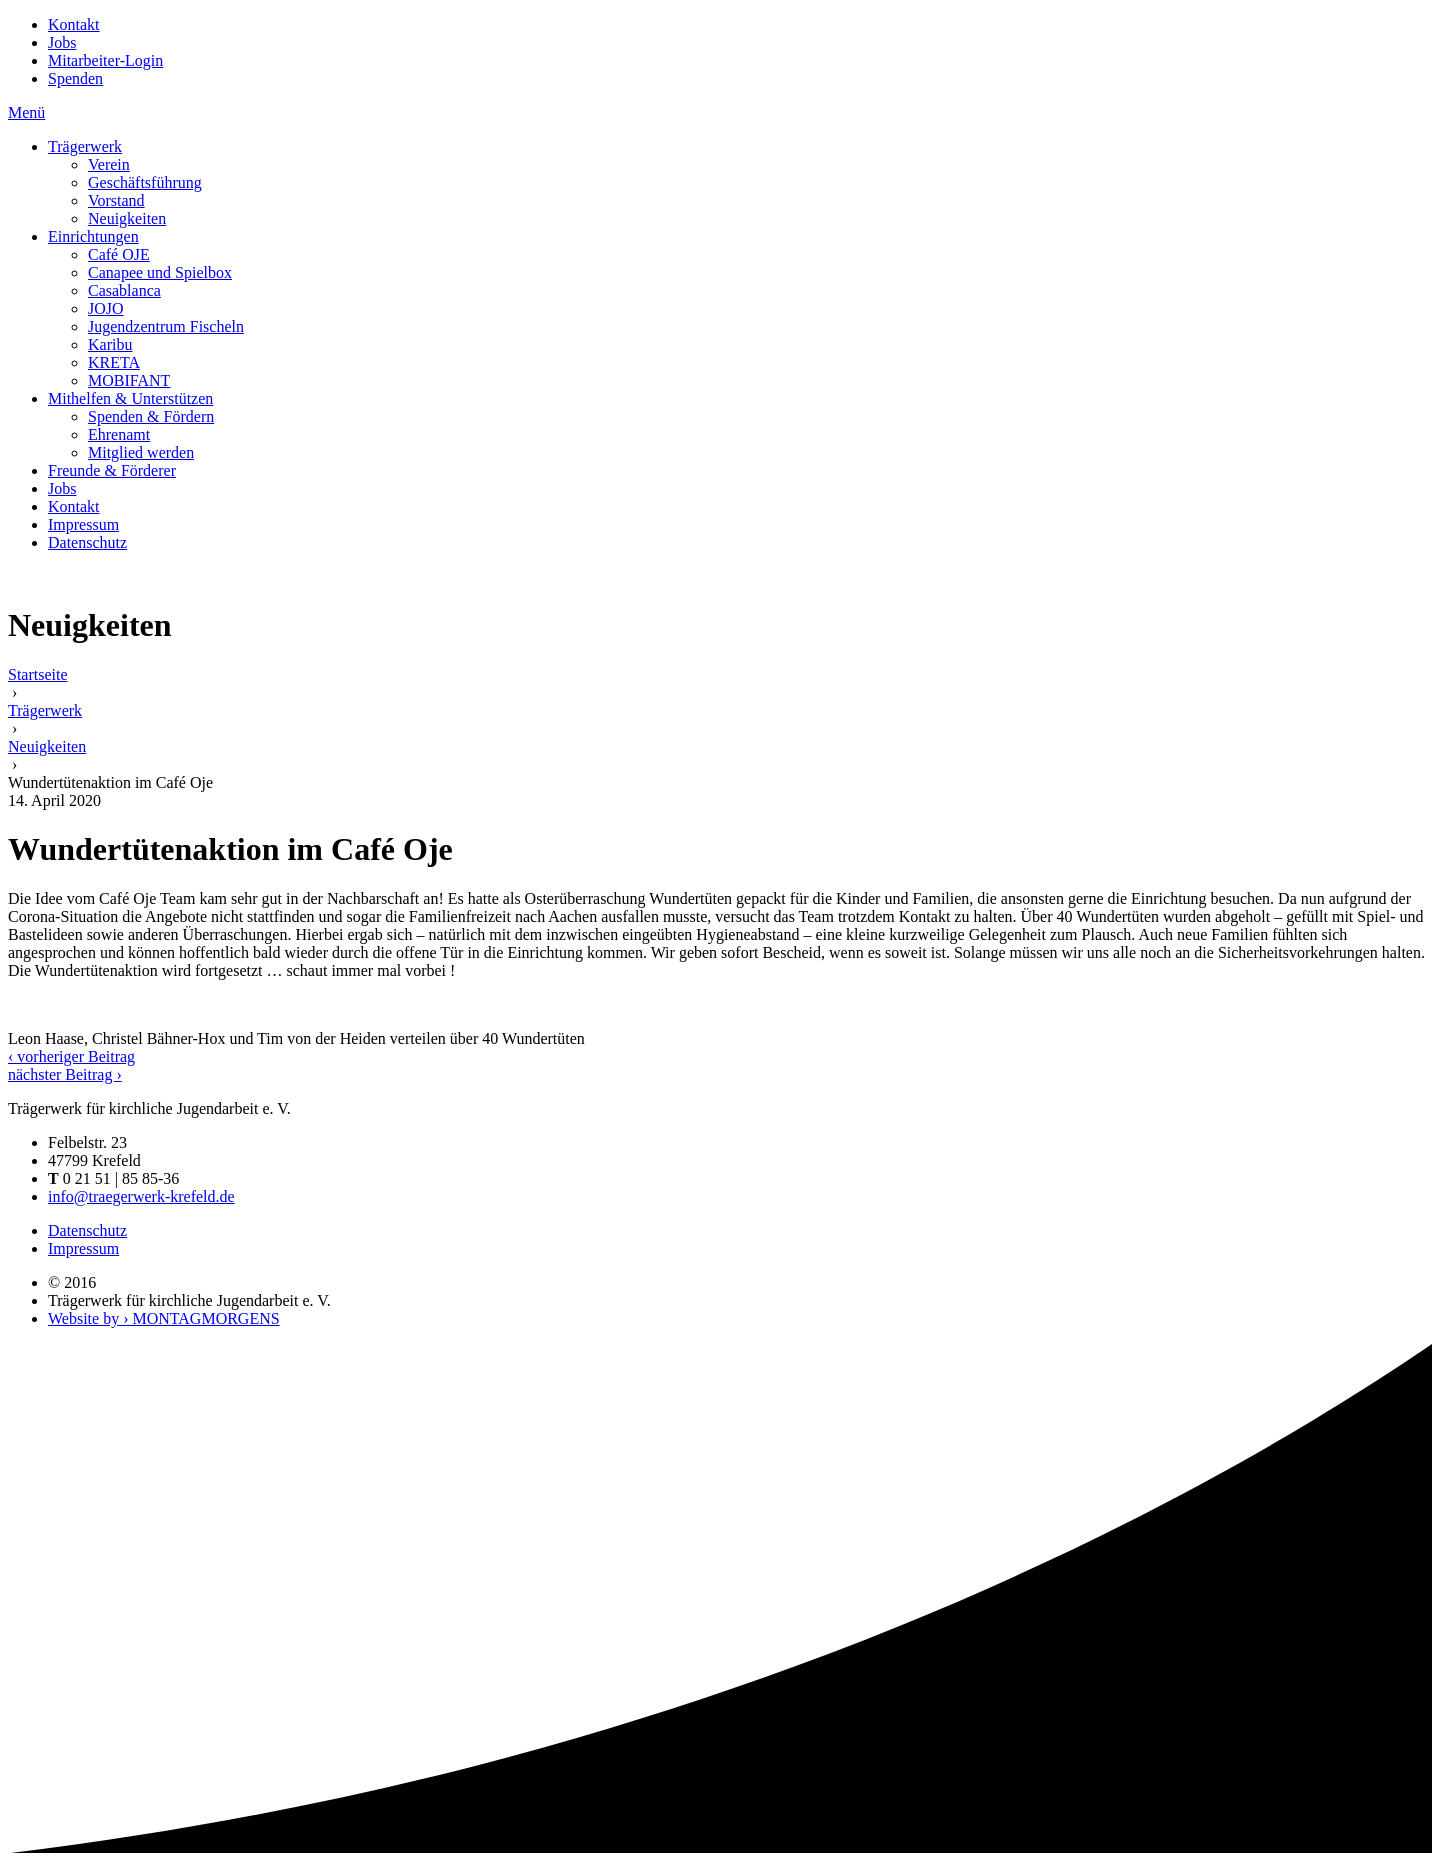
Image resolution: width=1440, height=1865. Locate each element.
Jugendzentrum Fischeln (166, 326)
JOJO (106, 308)
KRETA (114, 362)
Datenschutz (87, 542)
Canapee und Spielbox (160, 272)
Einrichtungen (93, 236)
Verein (109, 164)
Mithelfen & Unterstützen (130, 398)
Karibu (110, 344)
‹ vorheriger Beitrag (71, 1056)
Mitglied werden (141, 452)
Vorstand (116, 200)
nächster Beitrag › (65, 1074)
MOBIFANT (129, 380)
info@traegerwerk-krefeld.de (141, 1196)
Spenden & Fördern (151, 416)
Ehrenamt (119, 434)
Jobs (62, 42)
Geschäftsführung (145, 182)
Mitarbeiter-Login (105, 60)
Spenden (75, 78)
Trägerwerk (85, 146)
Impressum (83, 524)
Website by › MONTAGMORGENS (164, 1318)
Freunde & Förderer (112, 470)
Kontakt (74, 24)
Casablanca (124, 290)
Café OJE (119, 254)
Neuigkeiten (127, 218)
